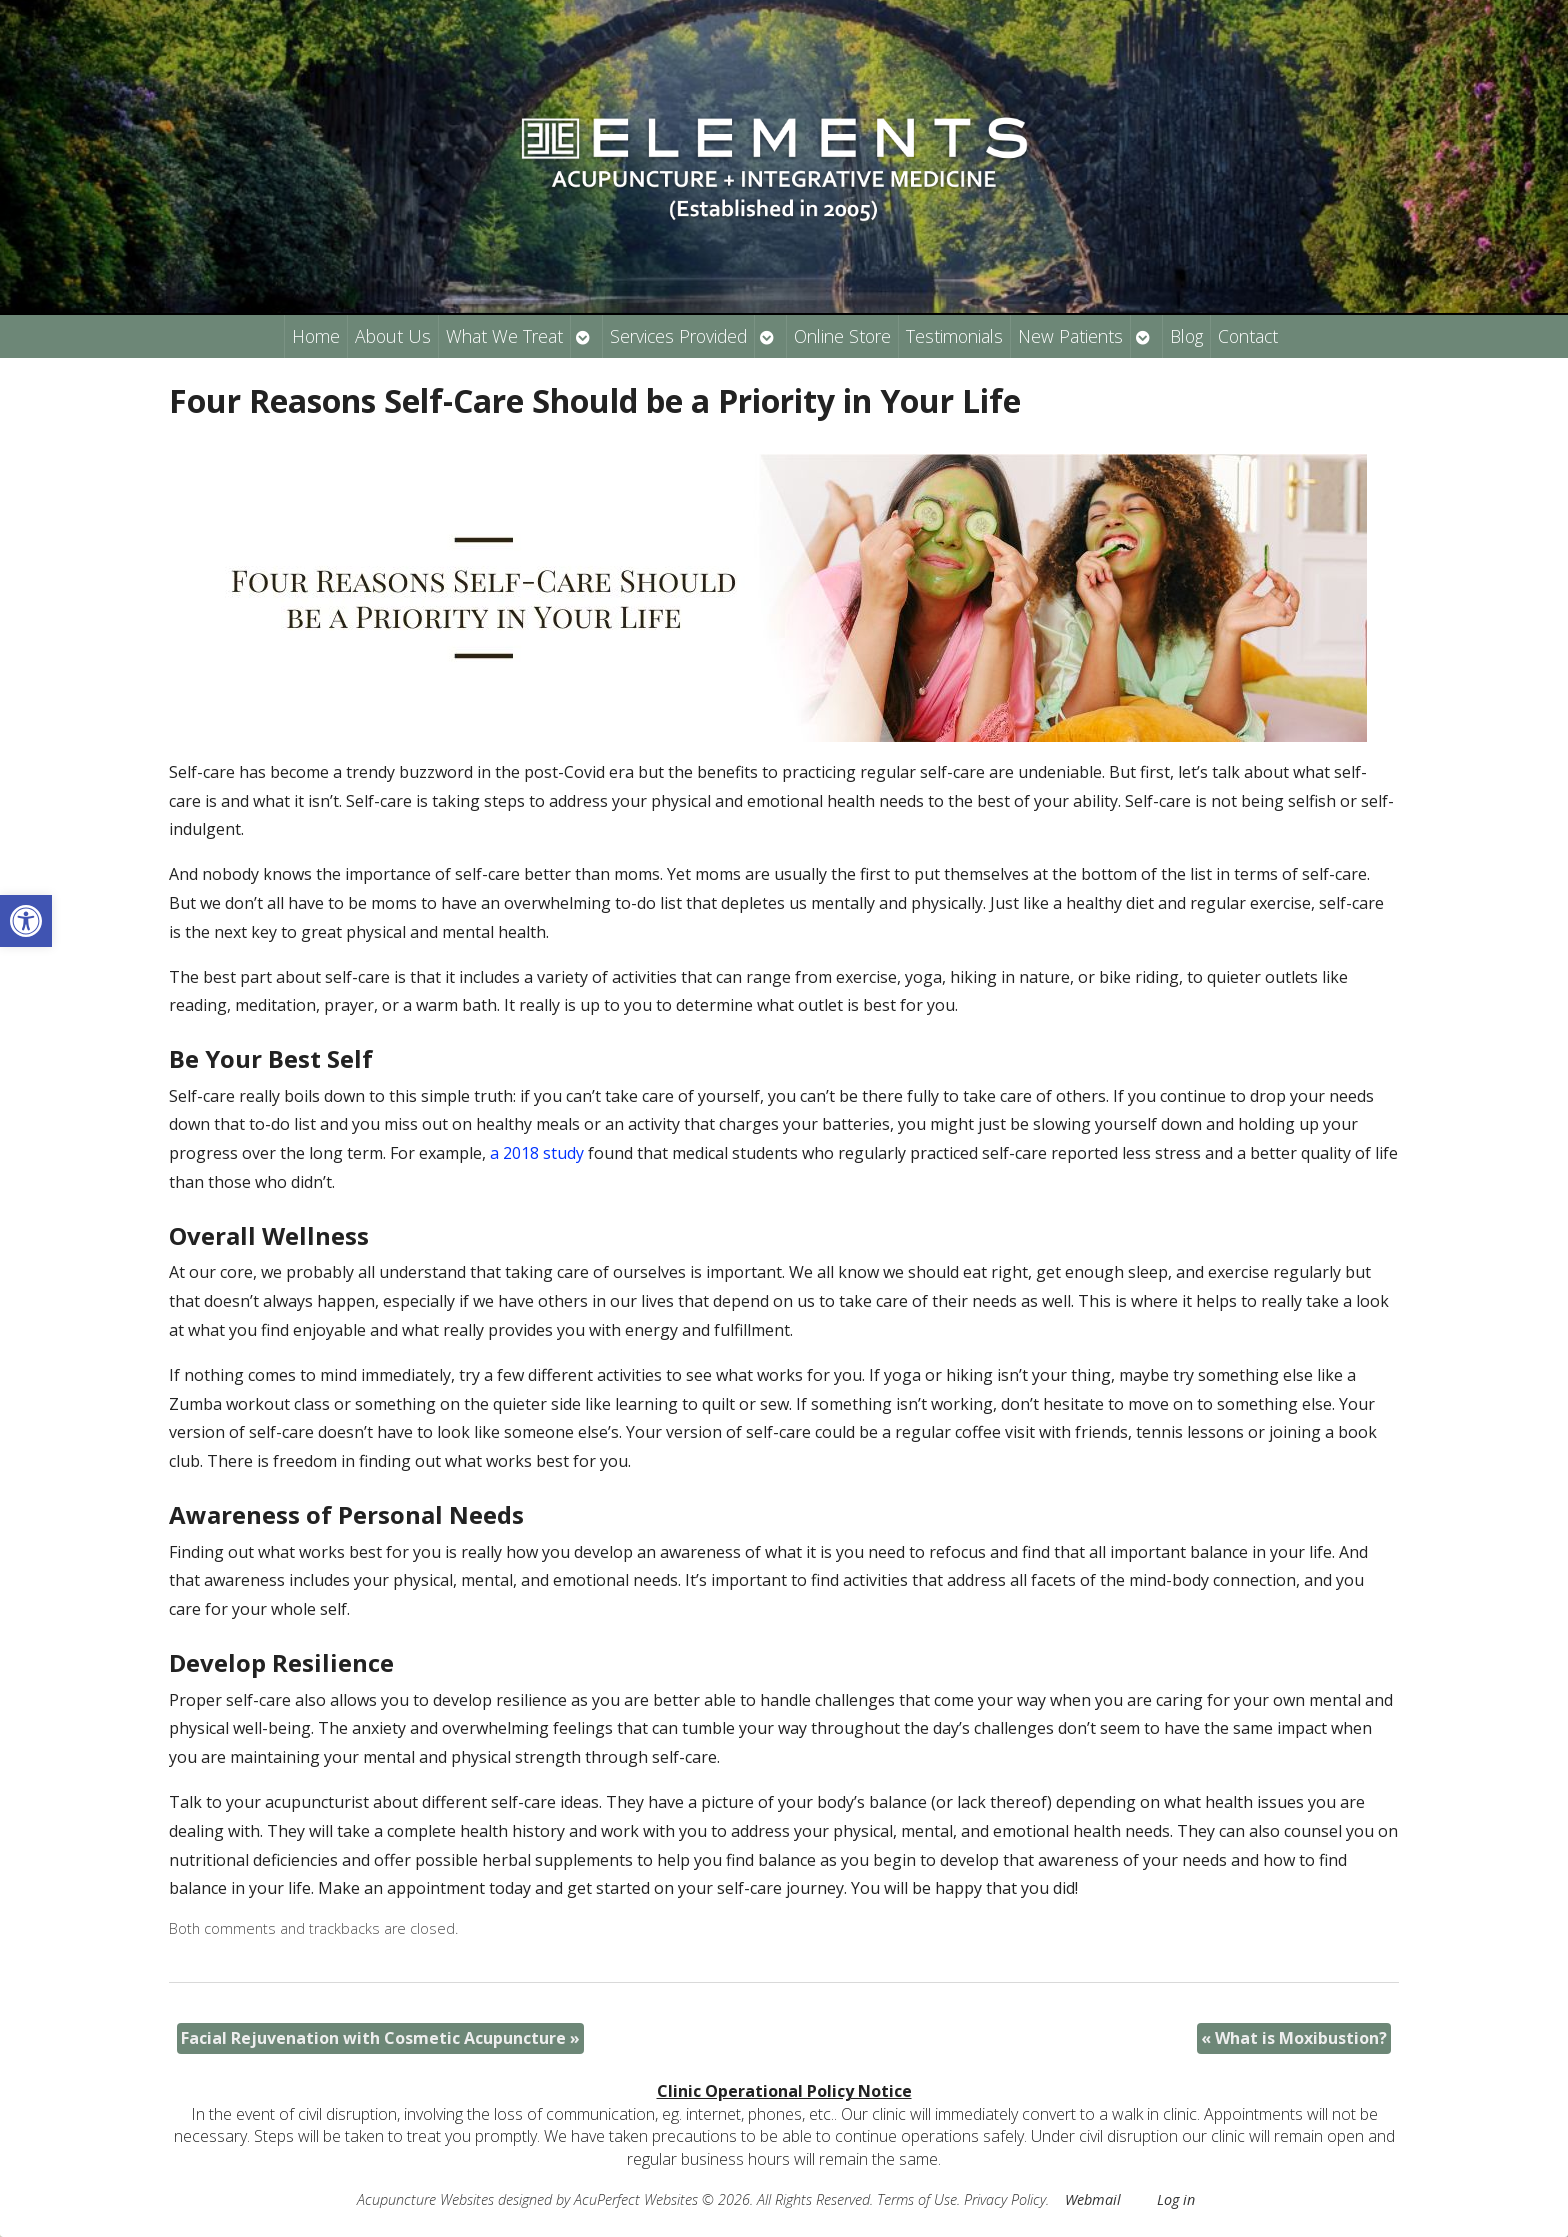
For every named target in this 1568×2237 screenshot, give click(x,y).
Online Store (842, 336)
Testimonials (954, 336)
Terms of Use (917, 2199)
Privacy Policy (1005, 2199)
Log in (1176, 2199)
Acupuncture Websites (425, 2199)
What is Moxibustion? (1294, 2038)
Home (316, 336)
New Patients (1070, 336)
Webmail (1093, 2199)
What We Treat (504, 336)
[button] (26, 921)
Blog (1186, 336)
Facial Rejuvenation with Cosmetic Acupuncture (380, 2038)
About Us (393, 336)
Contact (1248, 336)
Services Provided (678, 336)
